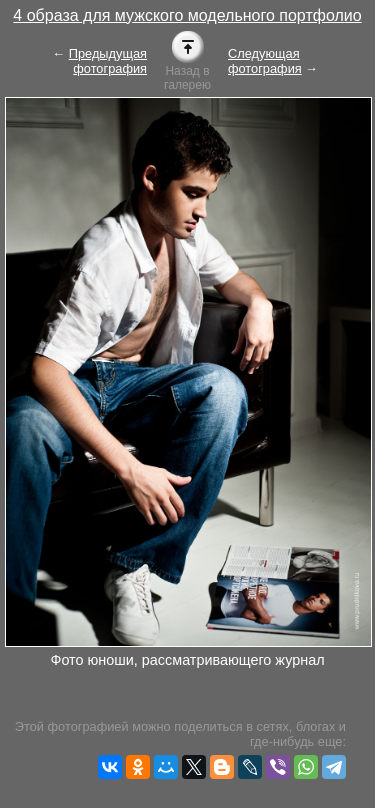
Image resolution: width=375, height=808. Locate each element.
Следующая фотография (265, 61)
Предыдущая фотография (108, 61)
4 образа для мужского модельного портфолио (187, 15)
